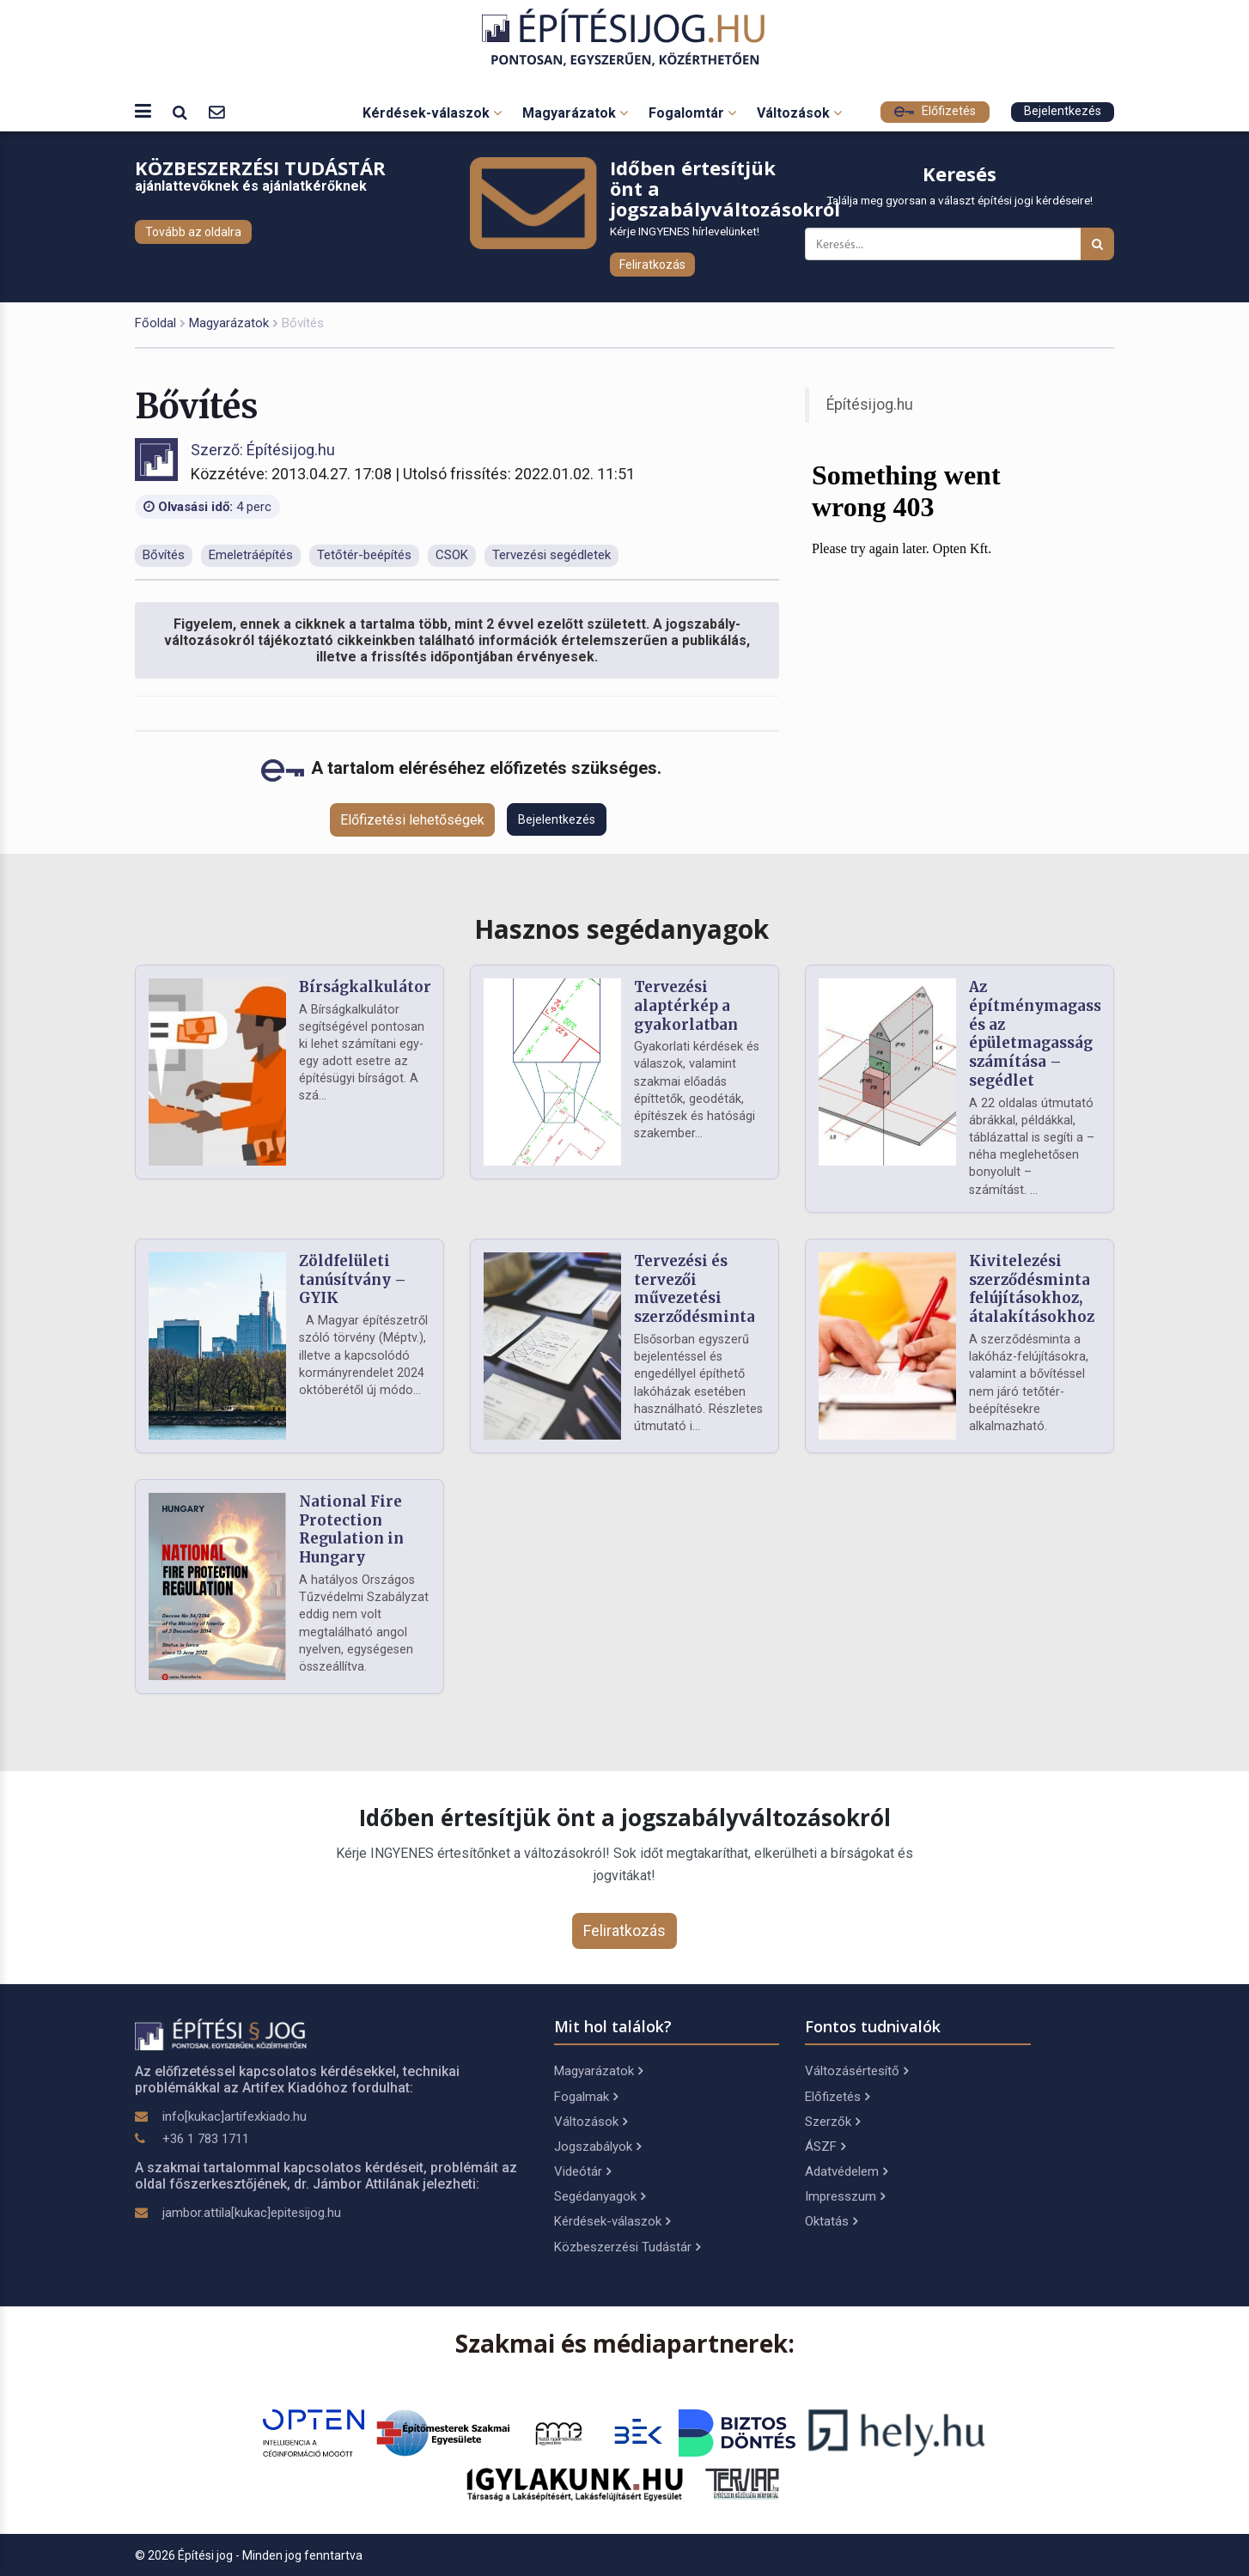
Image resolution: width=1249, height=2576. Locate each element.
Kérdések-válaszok (432, 113)
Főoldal (155, 323)
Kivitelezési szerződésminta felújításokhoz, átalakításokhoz (1031, 1288)
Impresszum (845, 2196)
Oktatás (831, 2221)
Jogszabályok (597, 2146)
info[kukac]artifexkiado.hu (234, 2116)
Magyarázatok (575, 113)
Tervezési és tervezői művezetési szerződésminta (694, 1288)
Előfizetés (935, 111)
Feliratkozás (652, 264)
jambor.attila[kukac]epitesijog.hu (251, 2212)
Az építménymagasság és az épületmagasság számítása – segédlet (1044, 1033)
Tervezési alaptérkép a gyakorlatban (686, 1005)
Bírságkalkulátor (365, 986)
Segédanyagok (599, 2196)
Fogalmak (586, 2096)
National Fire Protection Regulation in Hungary (351, 1529)
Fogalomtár (692, 113)
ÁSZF (825, 2146)
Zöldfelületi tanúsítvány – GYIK (352, 1279)
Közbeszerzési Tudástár (627, 2247)
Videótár (582, 2171)
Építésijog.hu (869, 404)
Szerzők (832, 2121)
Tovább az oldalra (193, 232)
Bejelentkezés (1062, 111)
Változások (799, 113)
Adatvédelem (846, 2171)
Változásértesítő (856, 2071)
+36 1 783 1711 (205, 2139)
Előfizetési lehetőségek (412, 820)
